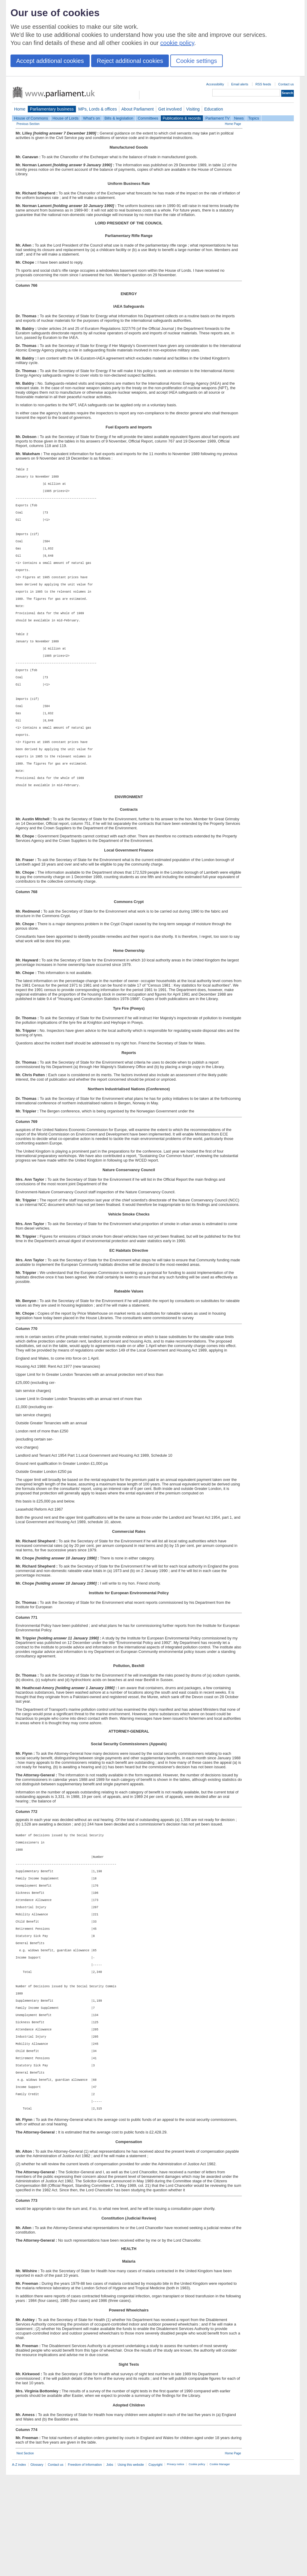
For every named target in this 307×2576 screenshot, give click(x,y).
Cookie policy (197, 2565)
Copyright (155, 2566)
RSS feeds (263, 84)
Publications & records (182, 118)
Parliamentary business (52, 109)
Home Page (233, 124)
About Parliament (137, 109)
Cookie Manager (220, 2565)
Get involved (170, 109)
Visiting (193, 109)
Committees (148, 118)
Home (19, 109)
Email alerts (239, 84)
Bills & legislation (118, 118)
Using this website (131, 2566)
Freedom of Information (85, 2566)
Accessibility (215, 84)
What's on (91, 118)
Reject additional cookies (130, 61)
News (239, 118)
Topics (253, 118)
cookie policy (177, 43)
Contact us (286, 84)
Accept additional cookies (50, 61)
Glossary (37, 2566)
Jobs (109, 2566)
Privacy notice (175, 2565)
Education (213, 109)
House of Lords (65, 118)
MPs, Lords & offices (97, 109)
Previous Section (28, 124)
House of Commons (31, 118)
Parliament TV (217, 118)
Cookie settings (196, 61)
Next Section (25, 2554)
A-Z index (19, 2566)
